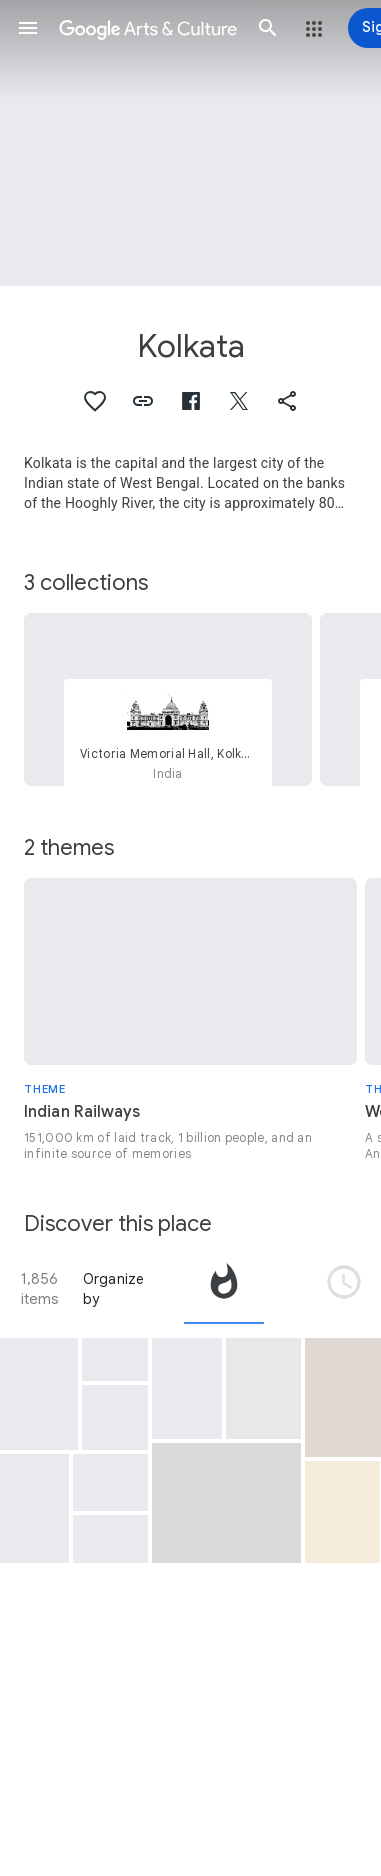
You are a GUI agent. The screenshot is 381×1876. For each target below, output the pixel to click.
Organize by (114, 1289)
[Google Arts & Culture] (148, 28)
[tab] (224, 1289)
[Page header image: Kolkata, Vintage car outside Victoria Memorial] (190, 143)
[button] (28, 28)
